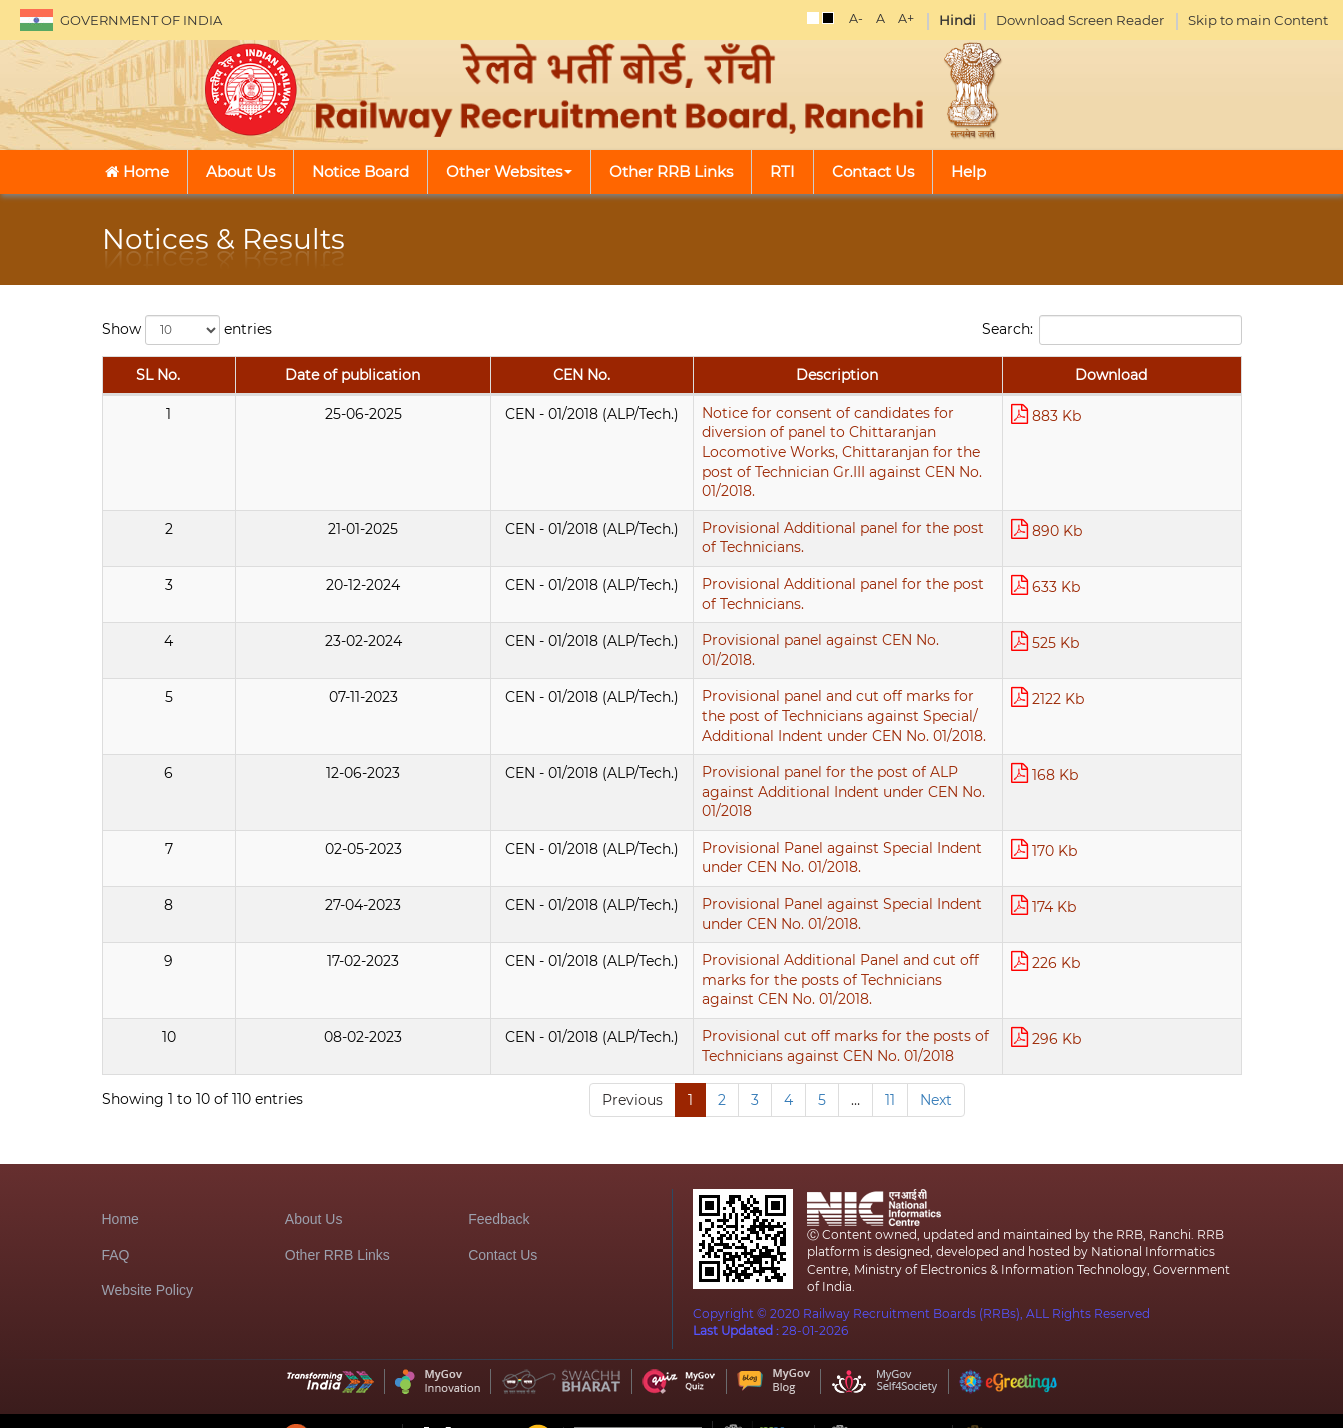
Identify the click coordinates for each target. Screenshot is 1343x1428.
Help (968, 171)
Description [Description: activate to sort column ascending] (722, 395)
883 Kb (1113, 434)
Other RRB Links (671, 171)
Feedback (498, 1200)
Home (137, 171)
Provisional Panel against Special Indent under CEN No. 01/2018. (625, 776)
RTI (782, 171)
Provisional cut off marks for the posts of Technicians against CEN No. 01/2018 (675, 947)
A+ (906, 18)
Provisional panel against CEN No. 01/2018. (551, 605)
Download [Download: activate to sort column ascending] (1144, 395)
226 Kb (1112, 890)
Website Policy (148, 1271)
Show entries (187, 330)
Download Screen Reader (1080, 20)
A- (856, 18)
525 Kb (1112, 605)
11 (890, 1011)
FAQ (116, 1236)
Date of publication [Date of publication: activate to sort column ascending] (212, 385)
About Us (240, 171)
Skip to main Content (1258, 20)
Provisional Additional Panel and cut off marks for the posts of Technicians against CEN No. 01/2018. (723, 899)
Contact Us (873, 171)
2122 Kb (1114, 662)
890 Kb (1113, 491)
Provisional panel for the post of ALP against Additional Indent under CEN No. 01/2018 (702, 719)
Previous (632, 1011)
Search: (1112, 330)
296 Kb (1113, 947)
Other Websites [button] (509, 171)
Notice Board (360, 171)
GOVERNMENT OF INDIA (141, 20)
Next (936, 1011)
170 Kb (1111, 776)
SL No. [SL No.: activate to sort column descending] (122, 385)
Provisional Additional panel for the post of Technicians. (598, 491)
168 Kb (1111, 719)
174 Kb (1110, 833)
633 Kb (1112, 548)
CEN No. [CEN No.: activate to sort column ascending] (327, 395)
